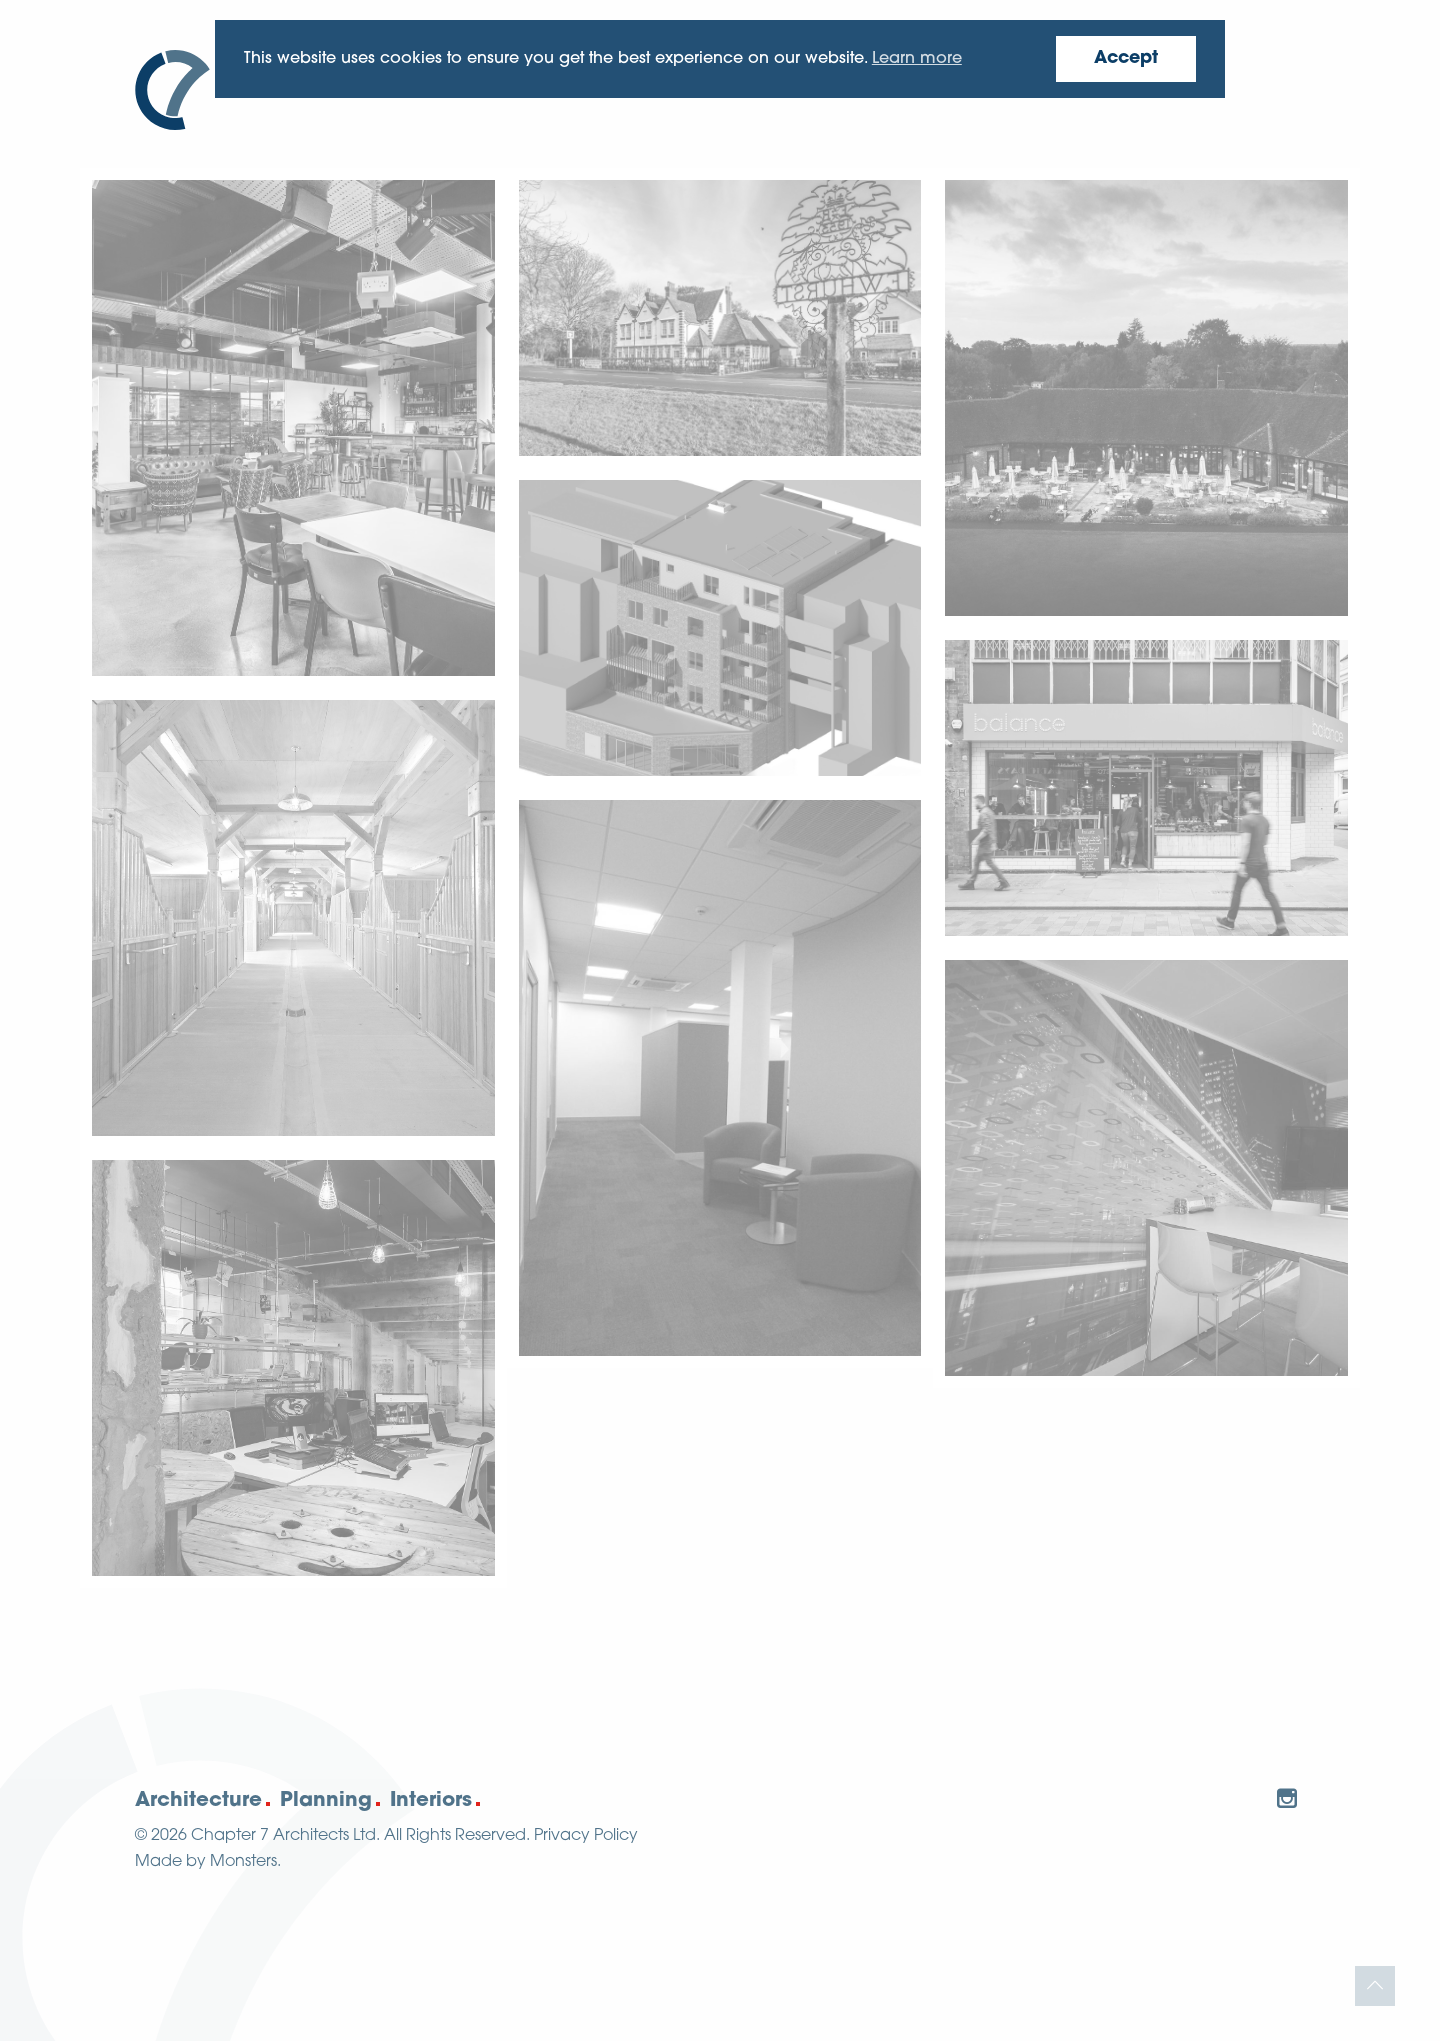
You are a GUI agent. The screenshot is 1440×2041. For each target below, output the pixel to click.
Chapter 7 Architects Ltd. (285, 1836)
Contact (1251, 91)
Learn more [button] (917, 59)
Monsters (243, 1862)
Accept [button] (1126, 58)
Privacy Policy (586, 1836)
